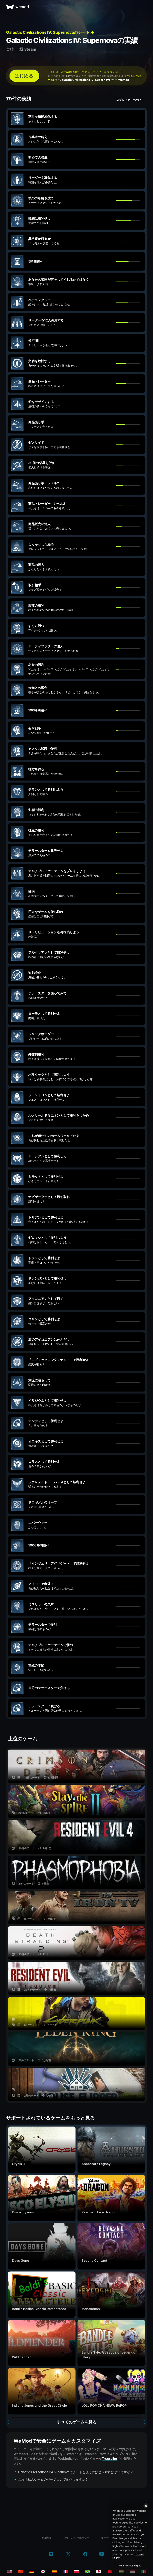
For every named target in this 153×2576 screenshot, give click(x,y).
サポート (106, 2537)
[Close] (145, 2505)
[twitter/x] (68, 2554)
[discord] (51, 2554)
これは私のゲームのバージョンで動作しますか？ (53, 2479)
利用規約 (47, 2537)
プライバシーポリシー (76, 2537)
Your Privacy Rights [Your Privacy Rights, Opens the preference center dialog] (130, 2565)
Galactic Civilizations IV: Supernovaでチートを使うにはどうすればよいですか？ (75, 2472)
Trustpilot (109, 2459)
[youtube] (101, 2554)
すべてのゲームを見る (76, 2422)
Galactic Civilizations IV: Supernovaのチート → (50, 32)
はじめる (23, 76)
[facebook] (85, 2554)
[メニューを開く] (145, 7)
